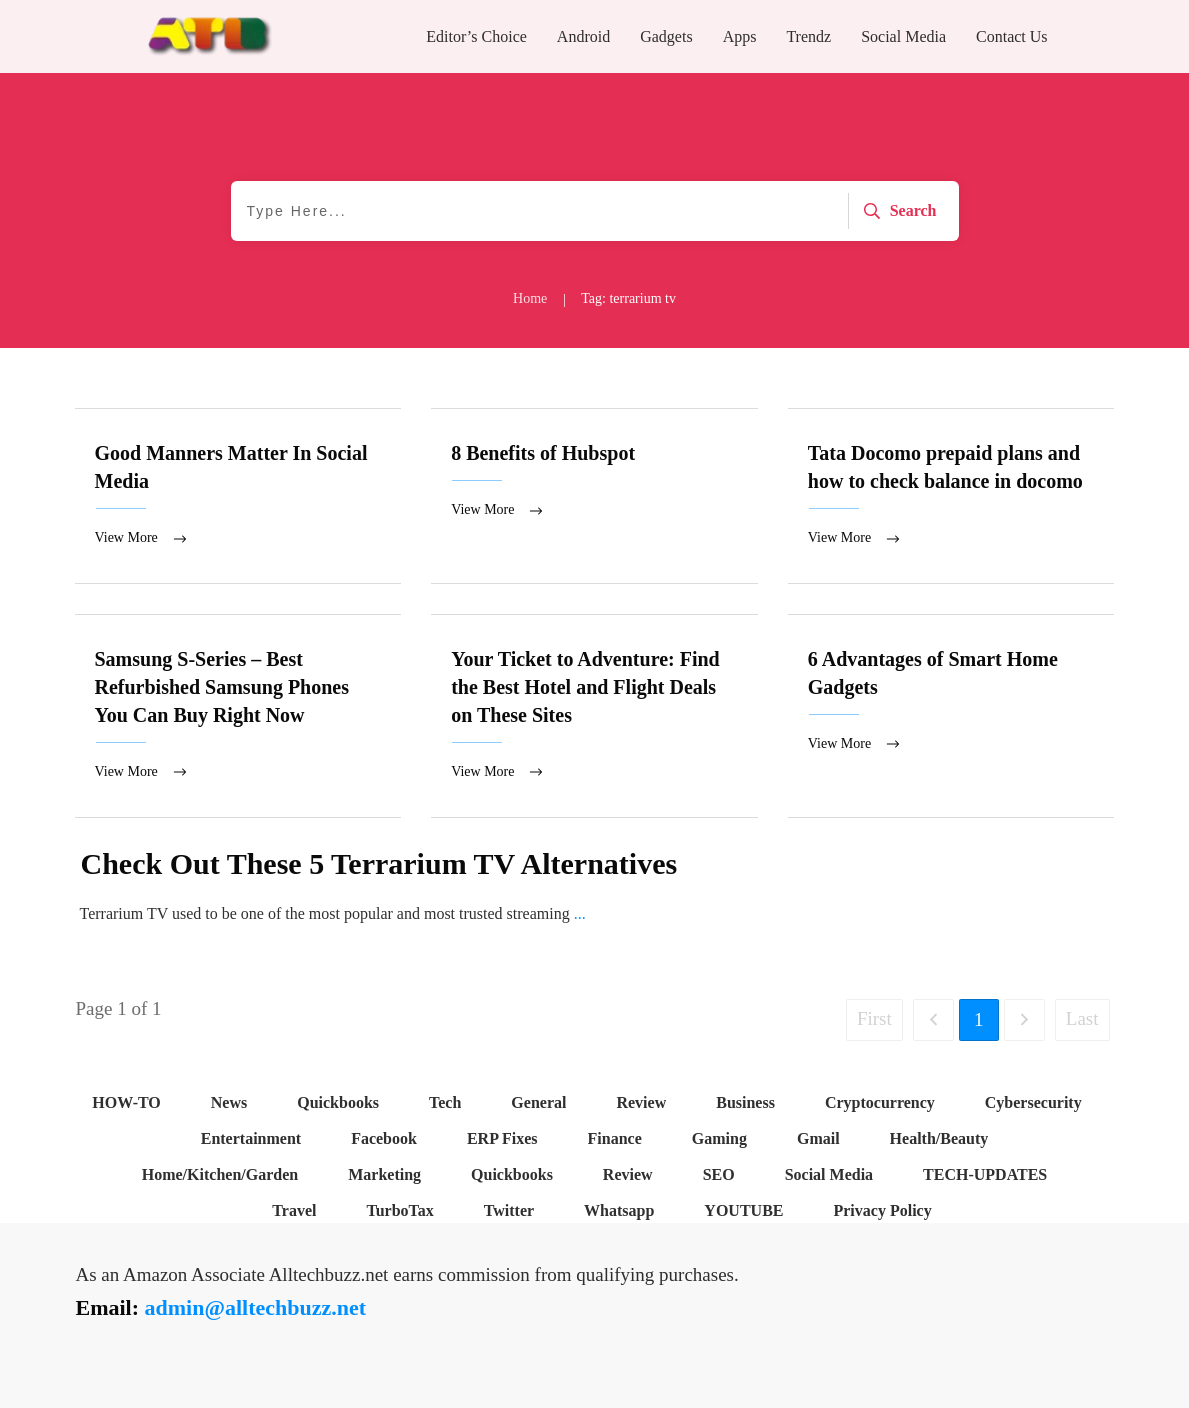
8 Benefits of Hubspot (594, 497)
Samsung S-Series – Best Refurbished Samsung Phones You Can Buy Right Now (238, 719)
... (580, 917)
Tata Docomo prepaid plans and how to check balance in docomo (951, 497)
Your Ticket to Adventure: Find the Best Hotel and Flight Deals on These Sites (594, 719)
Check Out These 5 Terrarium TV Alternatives (379, 867)
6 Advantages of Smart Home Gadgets (951, 719)
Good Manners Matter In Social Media (238, 497)
